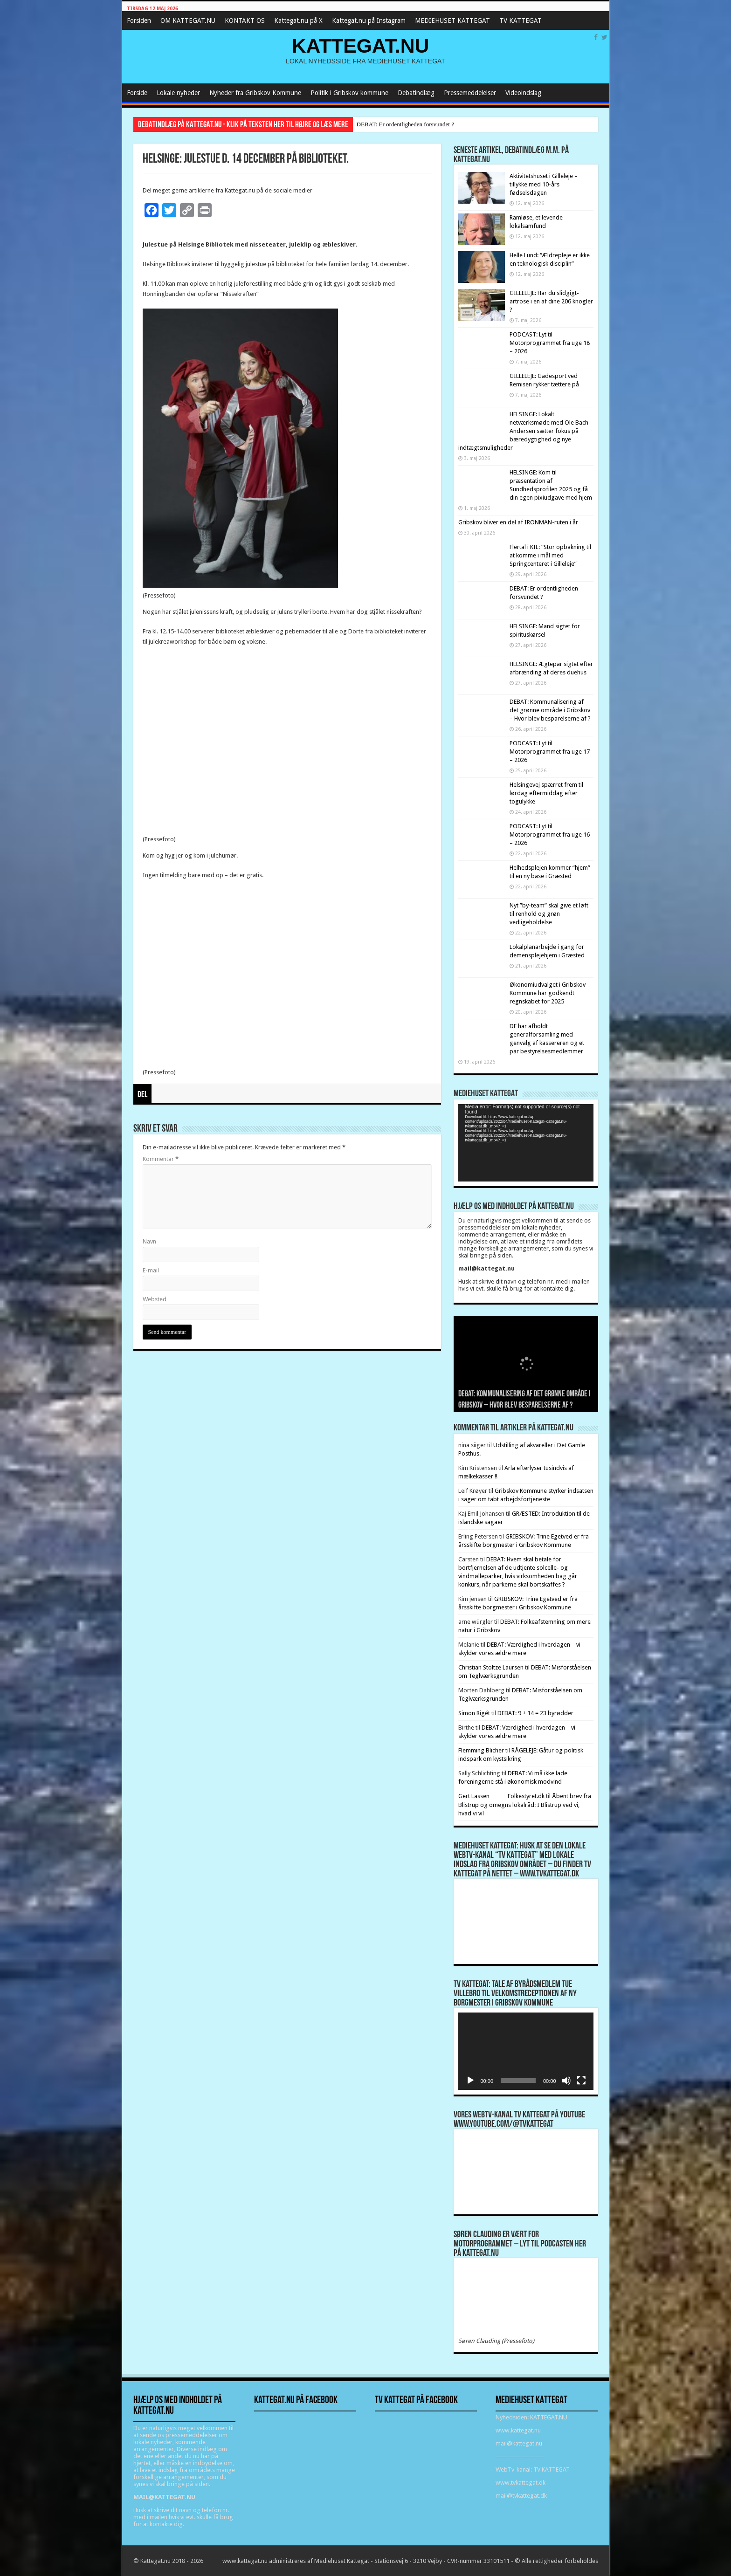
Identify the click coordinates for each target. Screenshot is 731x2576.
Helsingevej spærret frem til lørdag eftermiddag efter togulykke (546, 793)
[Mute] (566, 2080)
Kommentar (161, 1158)
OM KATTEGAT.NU (187, 20)
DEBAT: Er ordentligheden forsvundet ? (405, 124)
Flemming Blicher (481, 1750)
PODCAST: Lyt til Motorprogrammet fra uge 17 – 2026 (550, 751)
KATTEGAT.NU (360, 45)
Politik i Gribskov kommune (349, 92)
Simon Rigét (474, 1713)
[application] (525, 1142)
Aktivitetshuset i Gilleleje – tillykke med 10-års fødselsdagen (544, 184)
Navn (149, 1241)
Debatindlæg (416, 92)
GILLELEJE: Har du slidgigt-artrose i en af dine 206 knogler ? (551, 301)
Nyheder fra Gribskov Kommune (255, 92)
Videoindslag (523, 92)
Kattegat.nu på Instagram (369, 20)
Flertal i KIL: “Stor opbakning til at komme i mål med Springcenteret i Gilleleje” (550, 555)
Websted (154, 1299)
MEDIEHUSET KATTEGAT (452, 20)
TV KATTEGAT (520, 20)
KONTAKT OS (245, 20)
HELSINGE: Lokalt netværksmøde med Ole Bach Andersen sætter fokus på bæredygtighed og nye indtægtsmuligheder (523, 431)
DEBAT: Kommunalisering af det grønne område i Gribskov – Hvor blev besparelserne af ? (550, 710)
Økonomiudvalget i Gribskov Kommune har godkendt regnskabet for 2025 (548, 993)
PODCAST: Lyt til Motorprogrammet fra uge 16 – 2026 (550, 834)
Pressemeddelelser (470, 92)
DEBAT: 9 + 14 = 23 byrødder (535, 1713)
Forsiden (139, 20)
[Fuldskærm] (581, 2080)
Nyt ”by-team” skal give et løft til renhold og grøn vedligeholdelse (549, 914)
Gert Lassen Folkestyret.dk (501, 1796)
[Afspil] (470, 2080)
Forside (137, 92)
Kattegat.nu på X (298, 20)
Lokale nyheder (178, 92)
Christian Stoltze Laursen (491, 1667)
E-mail (151, 1270)
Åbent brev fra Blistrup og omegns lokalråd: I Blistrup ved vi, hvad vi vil (525, 1805)
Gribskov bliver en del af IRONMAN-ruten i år (518, 522)
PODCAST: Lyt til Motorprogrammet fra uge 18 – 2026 (550, 343)
